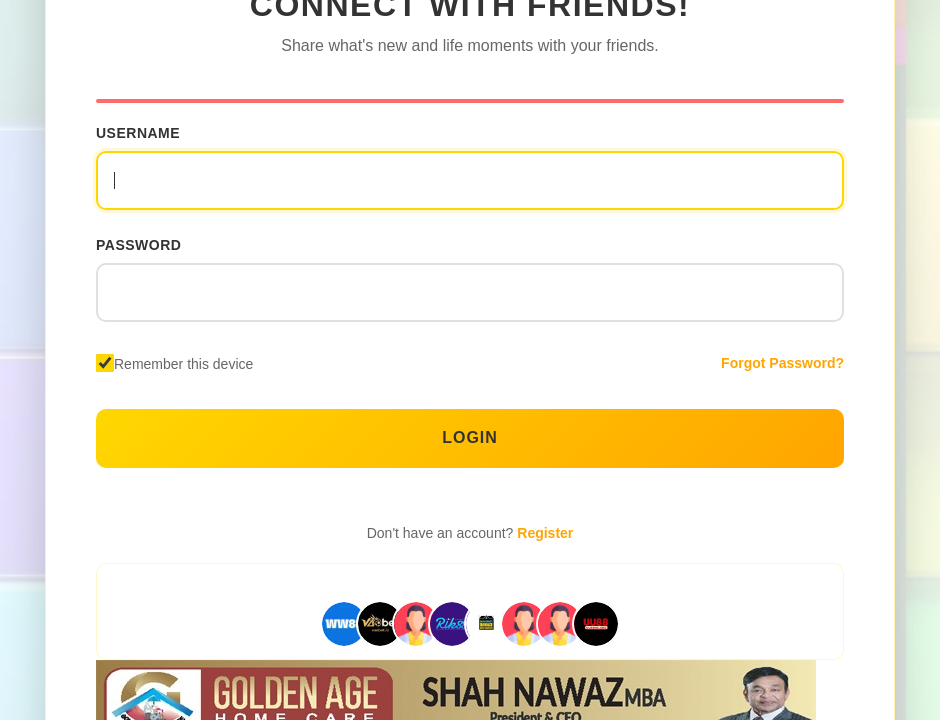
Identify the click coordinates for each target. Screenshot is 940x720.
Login (470, 437)
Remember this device (183, 364)
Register (545, 533)
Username (138, 133)
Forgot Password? (782, 363)
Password (138, 245)
